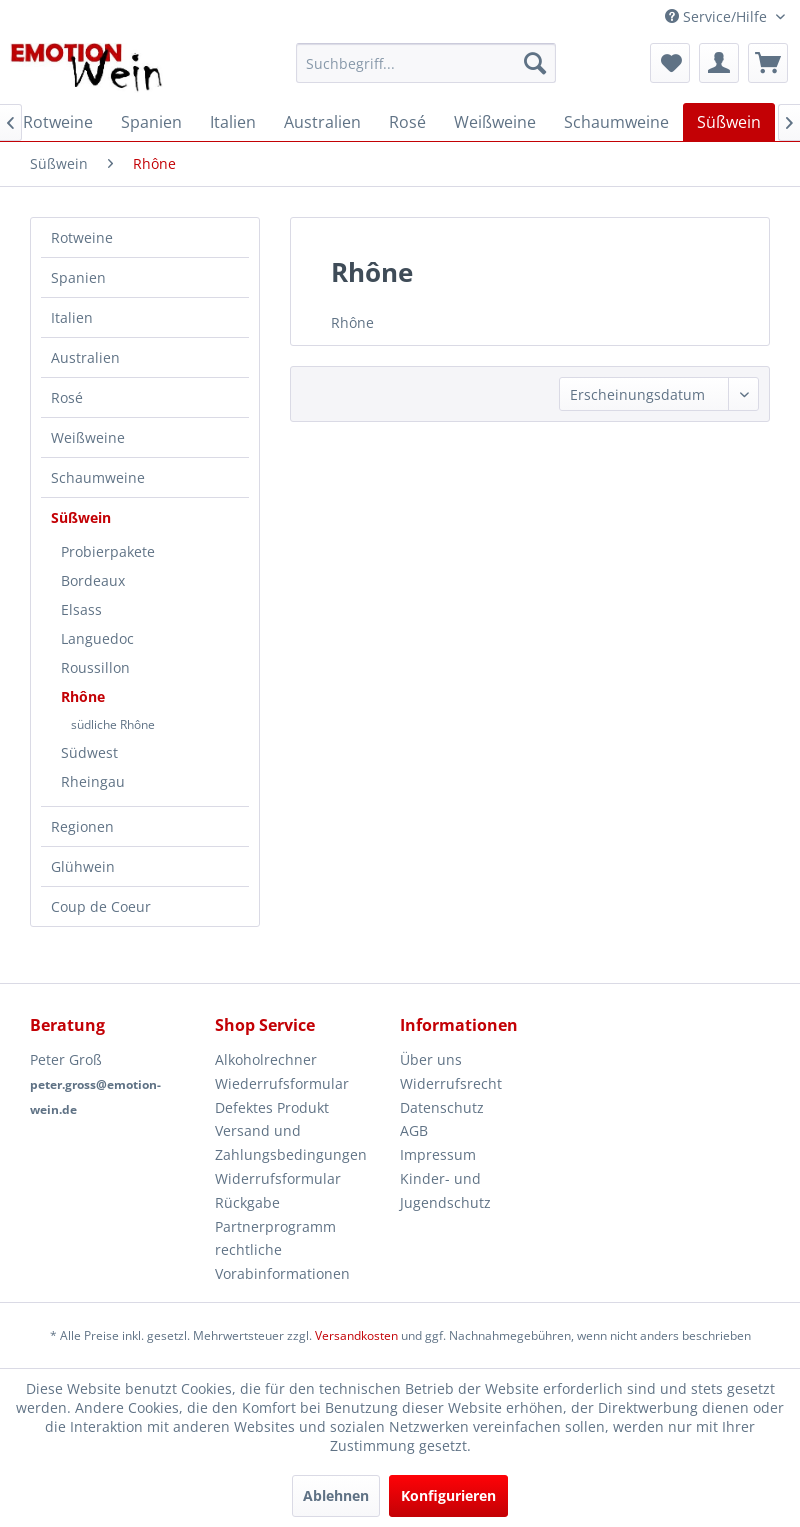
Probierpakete (108, 551)
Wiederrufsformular (282, 1083)
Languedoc (97, 638)
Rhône (83, 696)
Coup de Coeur (101, 906)
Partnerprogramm (275, 1226)
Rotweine (82, 237)
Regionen (82, 826)
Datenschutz (442, 1107)
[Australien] (322, 122)
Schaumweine (98, 477)
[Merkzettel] (670, 63)
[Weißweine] (495, 122)
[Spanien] (151, 122)
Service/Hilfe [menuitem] (718, 16)
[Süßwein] (729, 122)
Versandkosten (356, 1335)
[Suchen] (535, 63)
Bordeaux (93, 580)
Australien (85, 357)
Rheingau (93, 781)
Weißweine (88, 437)
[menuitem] (426, 63)
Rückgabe (247, 1202)
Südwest (89, 752)
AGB (414, 1130)
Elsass (81, 609)
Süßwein (81, 517)
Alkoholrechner (266, 1059)
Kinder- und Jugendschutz (445, 1190)
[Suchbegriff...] (426, 63)
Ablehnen (336, 1495)
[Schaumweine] (616, 122)
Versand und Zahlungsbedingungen (291, 1142)
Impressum (438, 1154)
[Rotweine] (58, 122)
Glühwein (83, 866)
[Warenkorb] (768, 63)
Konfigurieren (448, 1495)
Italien (72, 317)
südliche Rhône (113, 724)
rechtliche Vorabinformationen (282, 1261)
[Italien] (233, 122)
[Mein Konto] (719, 63)
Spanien (78, 277)
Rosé (67, 397)
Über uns (431, 1059)
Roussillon (95, 667)
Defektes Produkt (272, 1107)
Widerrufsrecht (451, 1083)
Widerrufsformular (278, 1178)
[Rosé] (407, 122)
